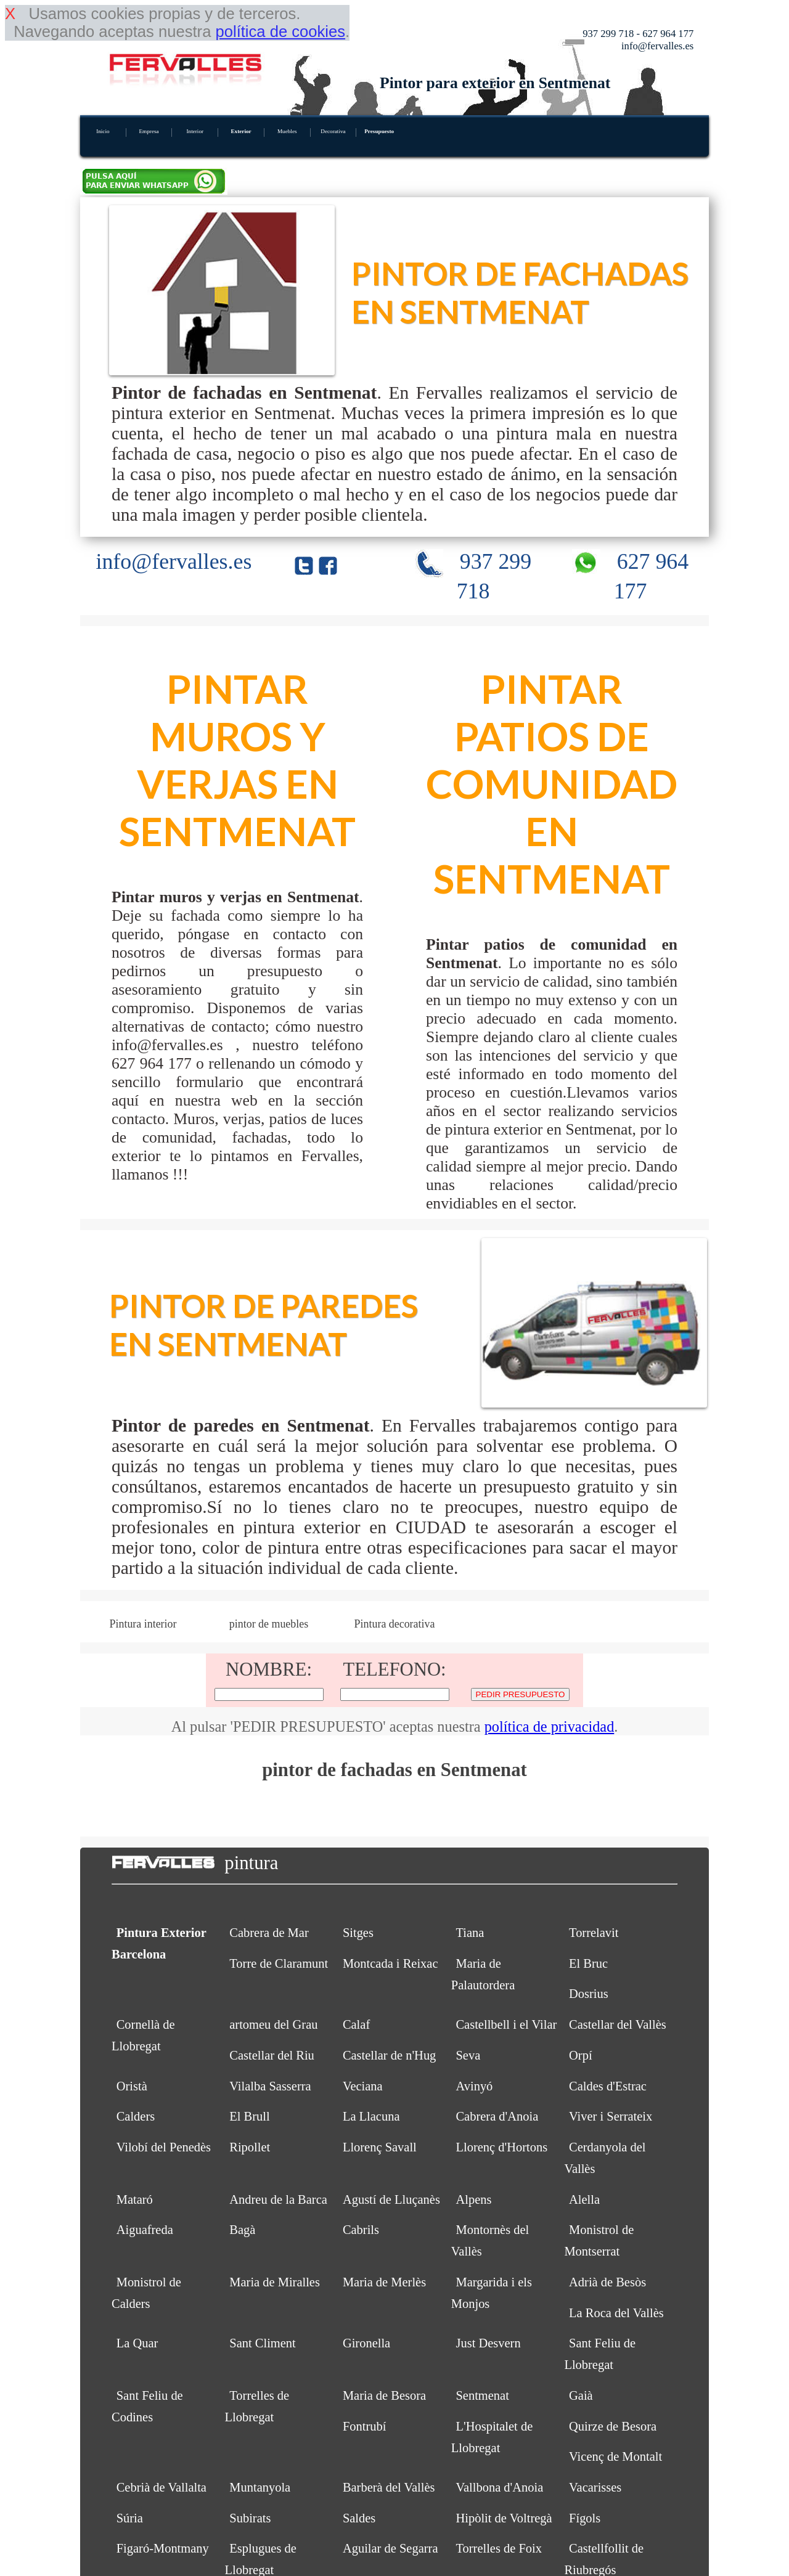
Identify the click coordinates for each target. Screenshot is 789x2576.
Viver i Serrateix (610, 2116)
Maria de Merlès (384, 2282)
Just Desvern (488, 2343)
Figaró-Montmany (163, 2548)
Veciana (363, 2086)
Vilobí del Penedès (164, 2147)
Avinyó (474, 2086)
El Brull (249, 2116)
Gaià (581, 2395)
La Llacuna (371, 2116)
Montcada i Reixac (390, 1963)
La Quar (137, 2343)
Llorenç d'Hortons (501, 2147)
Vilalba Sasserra (270, 2086)
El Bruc (588, 1963)
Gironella (366, 2343)
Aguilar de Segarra (390, 2548)
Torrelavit (593, 1932)
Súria (130, 2518)
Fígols (584, 2518)
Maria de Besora (384, 2395)
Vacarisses (595, 2487)
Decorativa (333, 131)
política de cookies (280, 31)
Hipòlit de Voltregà (504, 2518)
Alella (584, 2199)
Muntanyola (259, 2487)
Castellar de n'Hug (389, 2055)
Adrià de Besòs (607, 2282)
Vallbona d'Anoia (499, 2487)
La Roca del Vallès (616, 2313)
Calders (136, 2116)
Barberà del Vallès (389, 2487)
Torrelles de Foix (499, 2548)
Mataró (135, 2199)
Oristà (132, 2086)
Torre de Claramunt (278, 1963)
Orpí (580, 2055)
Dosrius (588, 1993)
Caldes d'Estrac (608, 2086)
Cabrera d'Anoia (497, 2116)
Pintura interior (143, 1624)
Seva (468, 2055)
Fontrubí (364, 2426)
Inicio (102, 131)
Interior (194, 131)
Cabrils (361, 2229)
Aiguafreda (145, 2229)
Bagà (242, 2229)
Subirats (250, 2518)
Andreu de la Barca (278, 2199)
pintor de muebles (268, 1624)
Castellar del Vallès (617, 2024)
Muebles (287, 131)
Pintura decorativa (394, 1624)
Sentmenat (482, 2395)
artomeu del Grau (273, 2024)
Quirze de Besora (612, 2426)
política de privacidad (549, 1726)
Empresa (148, 131)
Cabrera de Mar (268, 1932)
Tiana (470, 1932)
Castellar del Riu (271, 2055)
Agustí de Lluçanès (391, 2199)
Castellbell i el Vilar (506, 2024)
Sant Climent (262, 2343)
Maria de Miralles (274, 2282)
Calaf (356, 2024)
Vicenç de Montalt (615, 2456)
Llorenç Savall (380, 2147)
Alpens (473, 2199)
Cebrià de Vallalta (161, 2487)
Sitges (358, 1932)
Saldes (359, 2518)
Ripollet (249, 2147)
